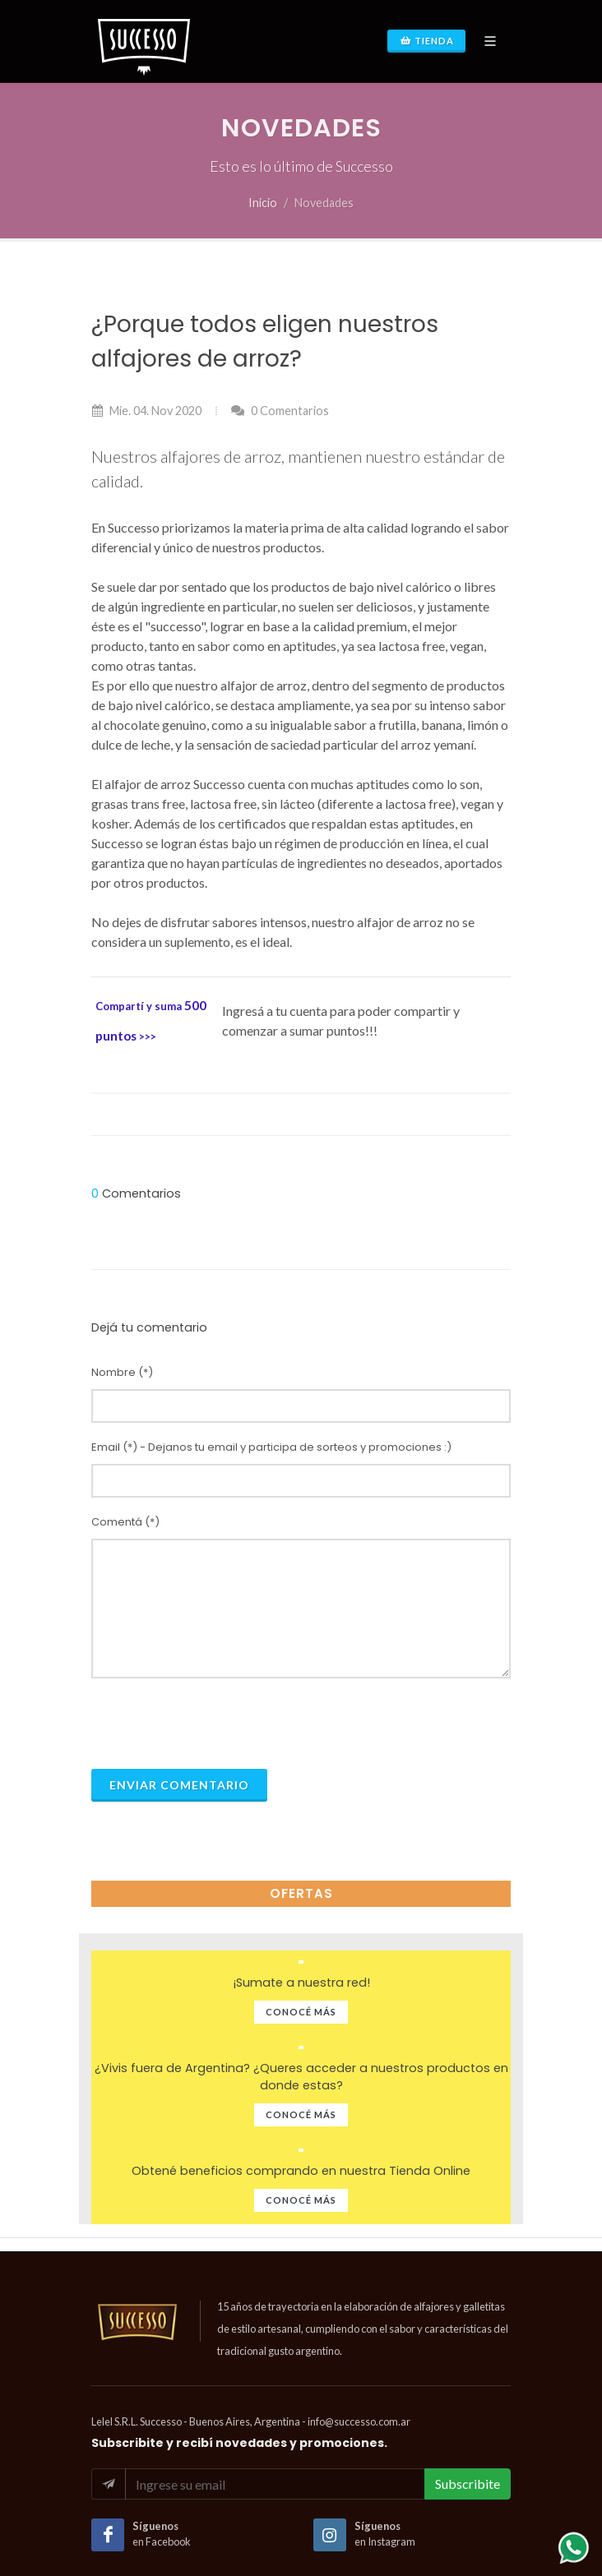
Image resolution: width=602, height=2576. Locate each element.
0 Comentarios (279, 411)
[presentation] (216, 1724)
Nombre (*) (122, 1372)
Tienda (426, 41)
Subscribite (467, 2483)
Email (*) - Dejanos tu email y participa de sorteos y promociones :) (271, 1447)
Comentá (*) (125, 1522)
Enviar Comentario (179, 1785)
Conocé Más (301, 2011)
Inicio (262, 203)
